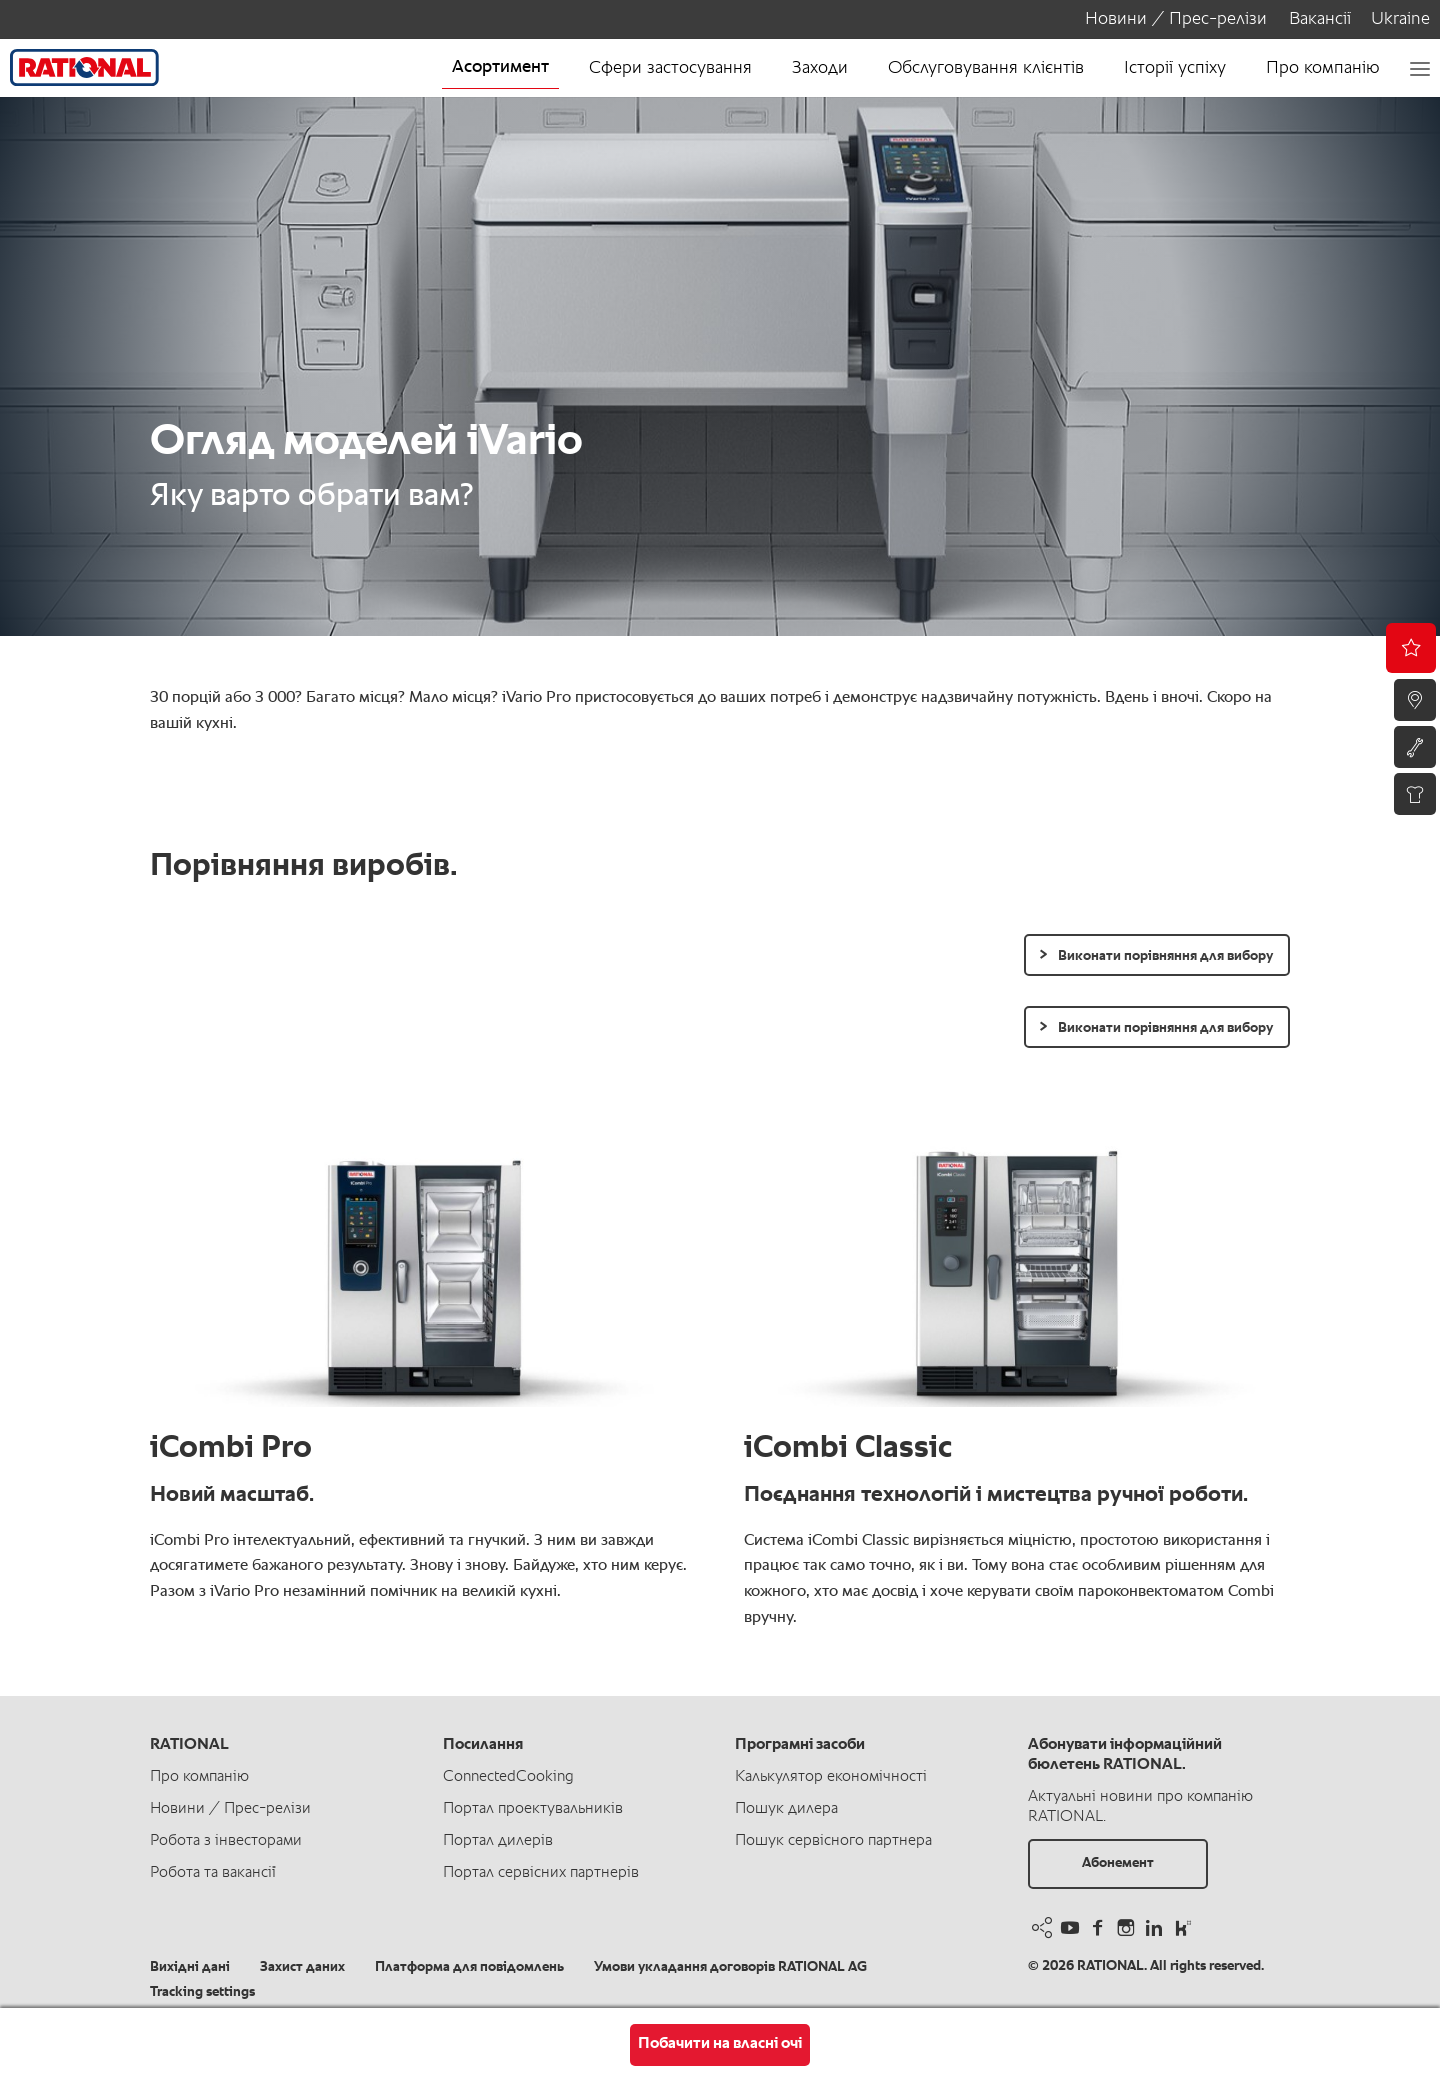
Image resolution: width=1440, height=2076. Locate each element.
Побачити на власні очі (720, 2044)
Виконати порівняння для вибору (1165, 956)
